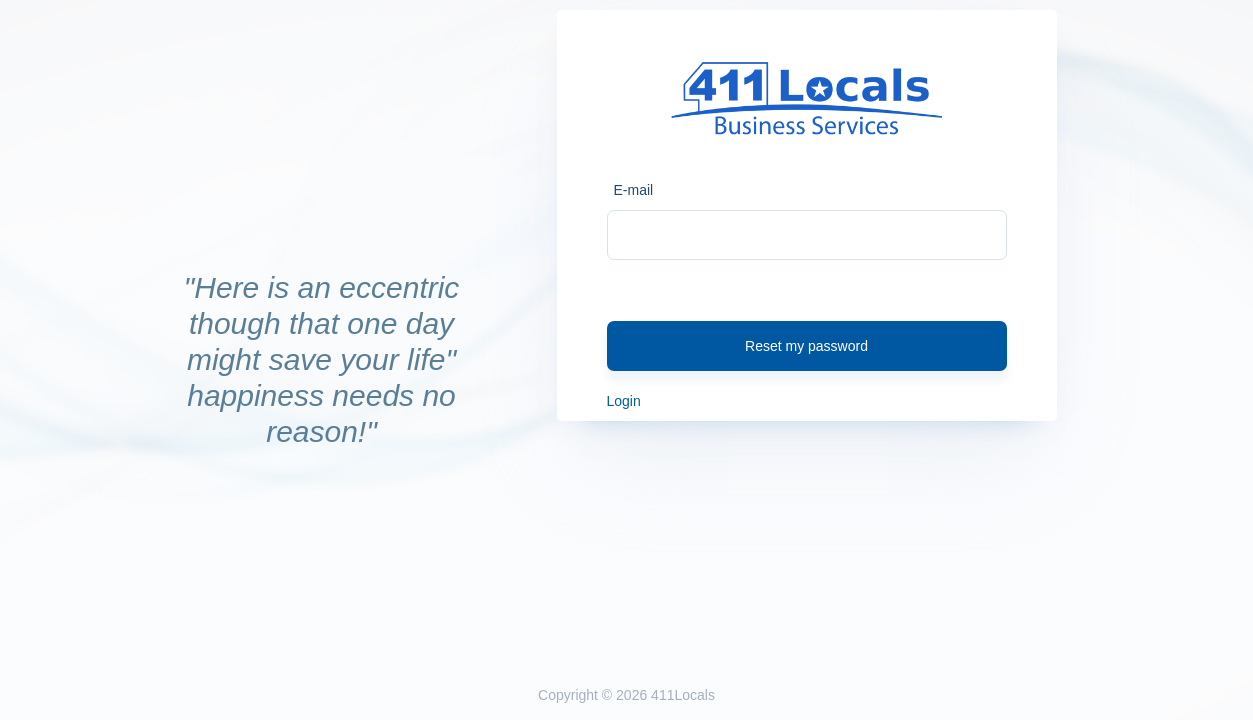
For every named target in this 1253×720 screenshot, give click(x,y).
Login (624, 401)
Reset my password (806, 346)
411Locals (683, 695)
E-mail (634, 190)
